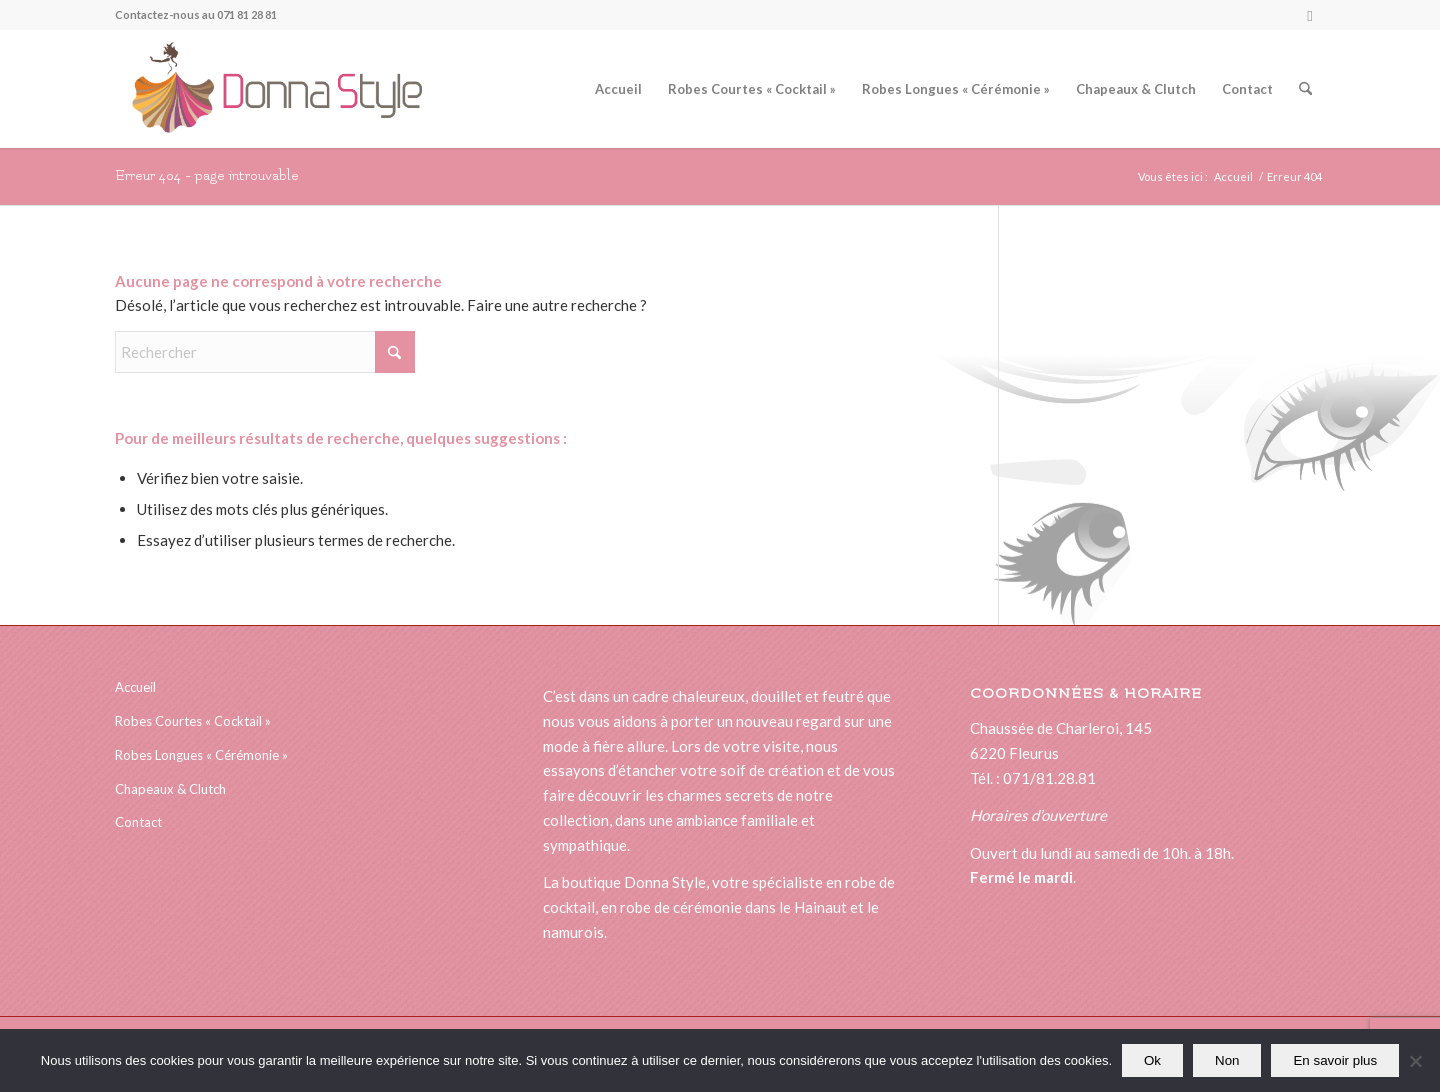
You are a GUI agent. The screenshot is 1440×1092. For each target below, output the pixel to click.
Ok (1152, 1060)
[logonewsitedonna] (268, 89)
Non (1227, 1060)
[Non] (1415, 1061)
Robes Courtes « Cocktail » (193, 721)
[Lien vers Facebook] (1310, 15)
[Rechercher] (1305, 89)
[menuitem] (618, 89)
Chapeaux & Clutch (170, 789)
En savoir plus (1335, 1060)
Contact (138, 822)
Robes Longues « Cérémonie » (201, 755)
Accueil (135, 687)
